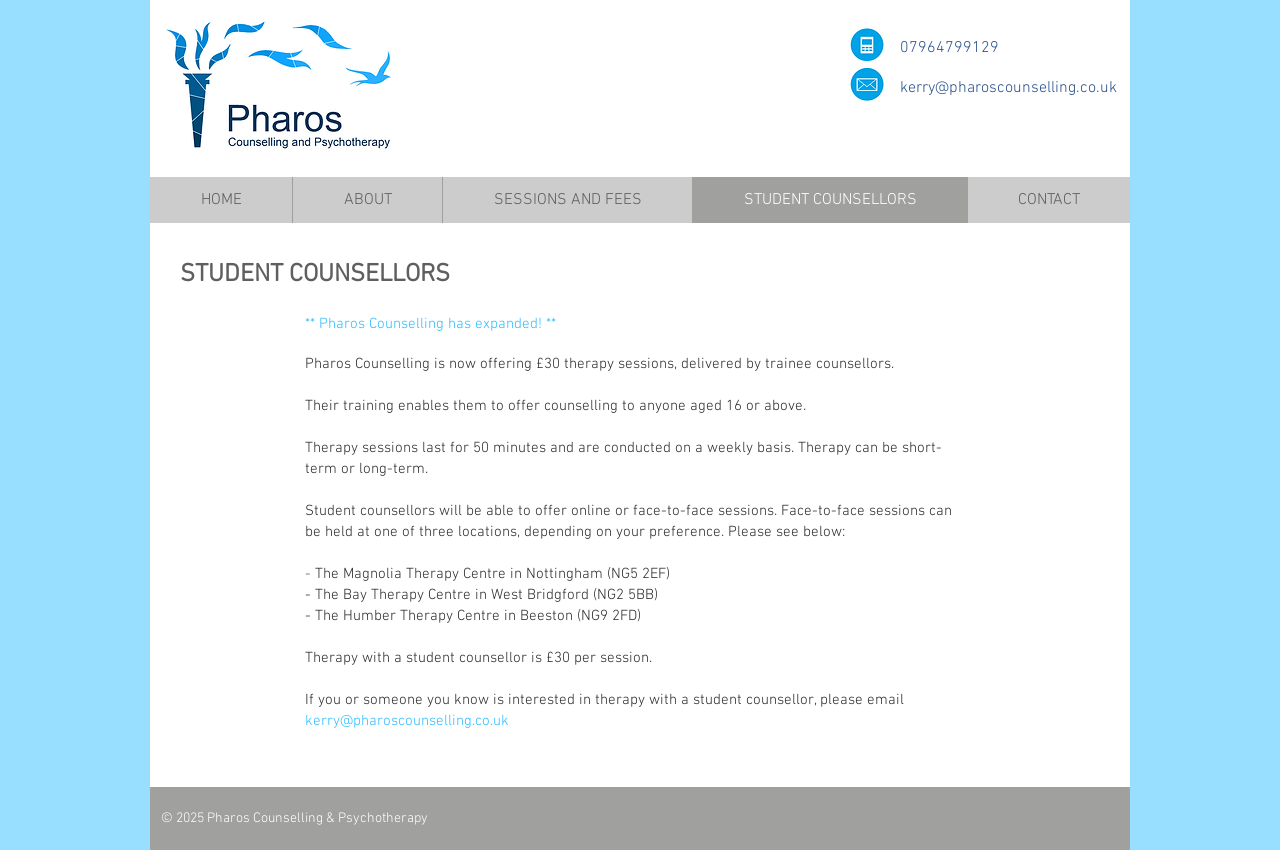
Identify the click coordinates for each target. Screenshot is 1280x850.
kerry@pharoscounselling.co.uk (1008, 88)
